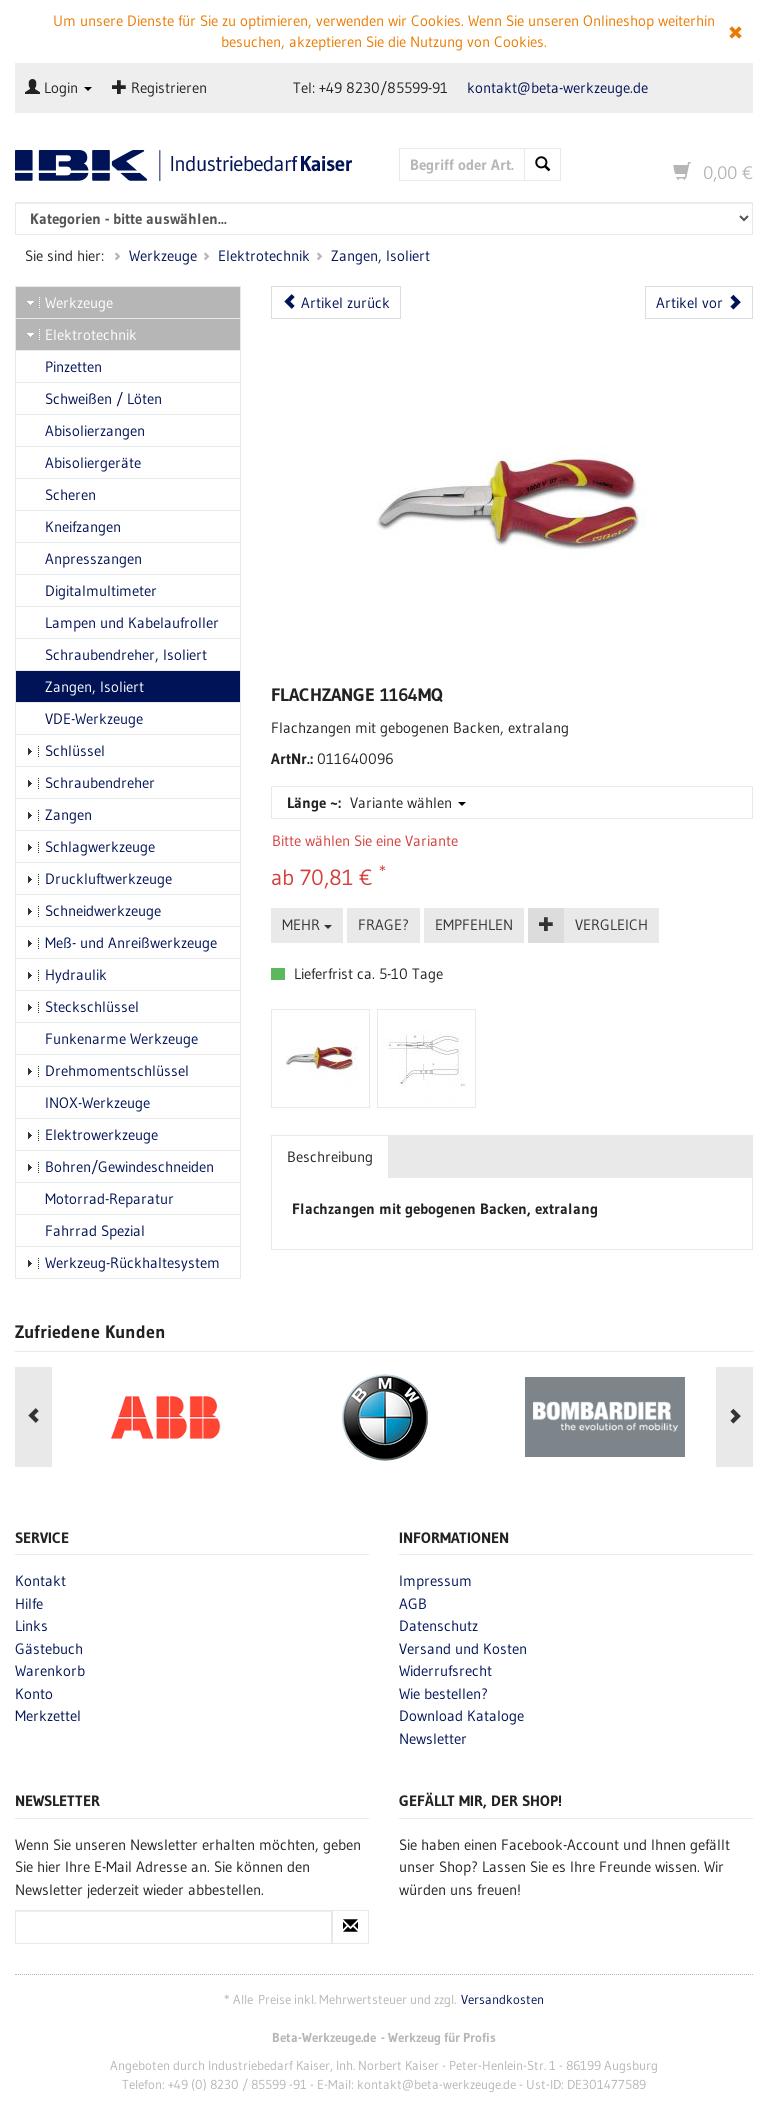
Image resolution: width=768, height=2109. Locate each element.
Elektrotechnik (264, 255)
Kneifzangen (73, 526)
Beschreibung (330, 1156)
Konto (34, 1693)
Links (31, 1625)
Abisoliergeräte (83, 462)
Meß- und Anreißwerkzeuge (121, 942)
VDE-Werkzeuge (84, 718)
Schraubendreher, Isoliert (116, 654)
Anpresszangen (84, 558)
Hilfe (29, 1603)
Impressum (435, 1580)
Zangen (59, 814)
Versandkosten (502, 1999)
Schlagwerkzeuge (90, 846)
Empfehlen (474, 924)
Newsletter (433, 1738)
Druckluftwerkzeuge (99, 878)
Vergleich (611, 924)
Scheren (61, 494)
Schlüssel (65, 750)
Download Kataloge (461, 1715)
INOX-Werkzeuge (88, 1102)
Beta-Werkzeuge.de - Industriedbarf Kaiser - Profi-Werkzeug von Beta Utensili (192, 165)
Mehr (307, 924)
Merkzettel (48, 1715)
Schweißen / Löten (94, 398)
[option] (165, 1417)
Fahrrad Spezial (85, 1230)
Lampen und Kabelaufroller (122, 622)
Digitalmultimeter (91, 590)
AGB (413, 1603)
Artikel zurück (336, 302)
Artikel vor (699, 302)
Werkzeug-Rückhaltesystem (123, 1262)
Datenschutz (438, 1625)
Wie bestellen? (443, 1693)
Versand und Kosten (463, 1648)
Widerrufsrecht (445, 1670)
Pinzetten (64, 366)
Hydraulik (66, 974)
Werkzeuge (163, 255)
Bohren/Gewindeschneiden (120, 1166)
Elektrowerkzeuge (92, 1134)
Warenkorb (50, 1670)
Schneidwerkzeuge (93, 910)
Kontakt (40, 1580)
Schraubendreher (90, 782)
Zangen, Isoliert (380, 255)
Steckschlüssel (82, 1006)
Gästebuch (49, 1648)
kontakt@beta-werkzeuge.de (557, 87)
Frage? (383, 924)
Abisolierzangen (85, 430)
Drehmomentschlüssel (107, 1070)
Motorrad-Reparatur (100, 1198)
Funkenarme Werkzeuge (112, 1038)
